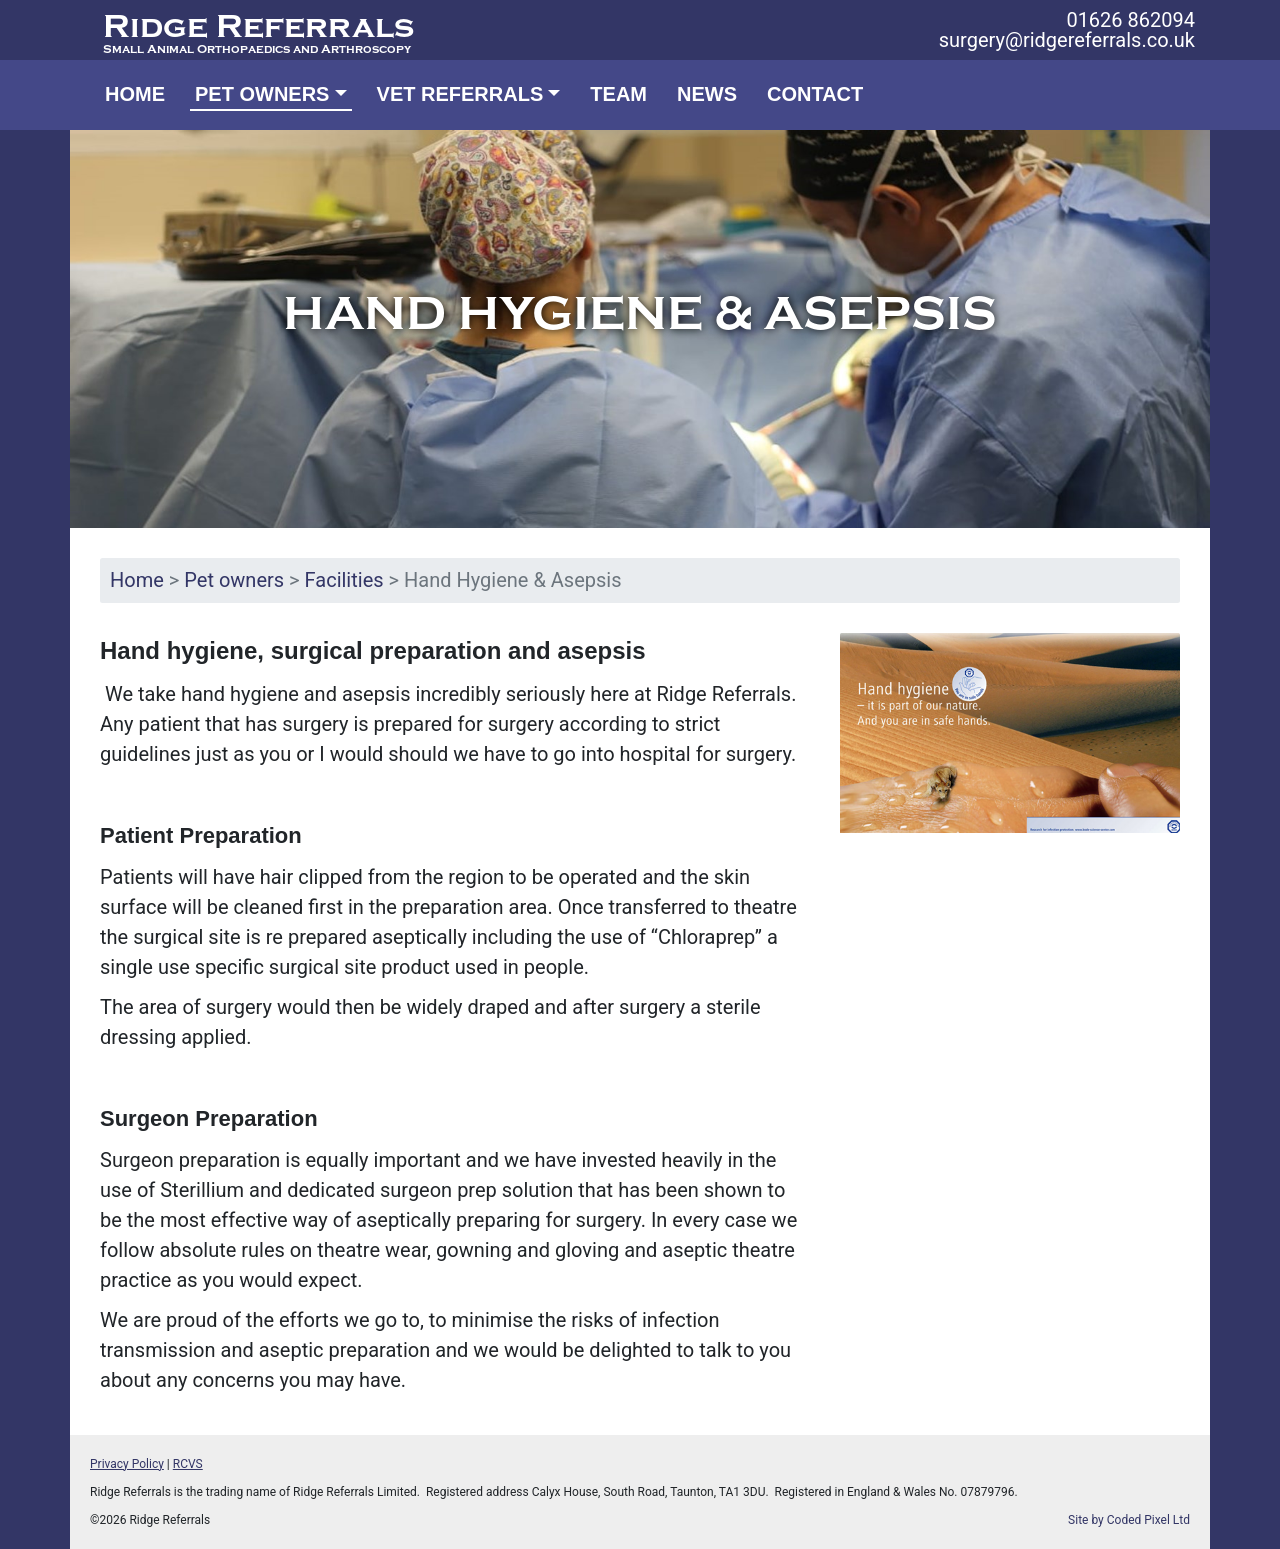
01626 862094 (1130, 20)
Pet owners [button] (262, 94)
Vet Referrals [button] (460, 94)
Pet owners (234, 580)
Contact (815, 94)
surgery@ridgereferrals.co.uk (1067, 40)
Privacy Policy (127, 1464)
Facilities (344, 580)
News (707, 94)
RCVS (188, 1464)
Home (135, 94)
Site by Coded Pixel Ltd (1129, 1520)
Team (618, 94)
